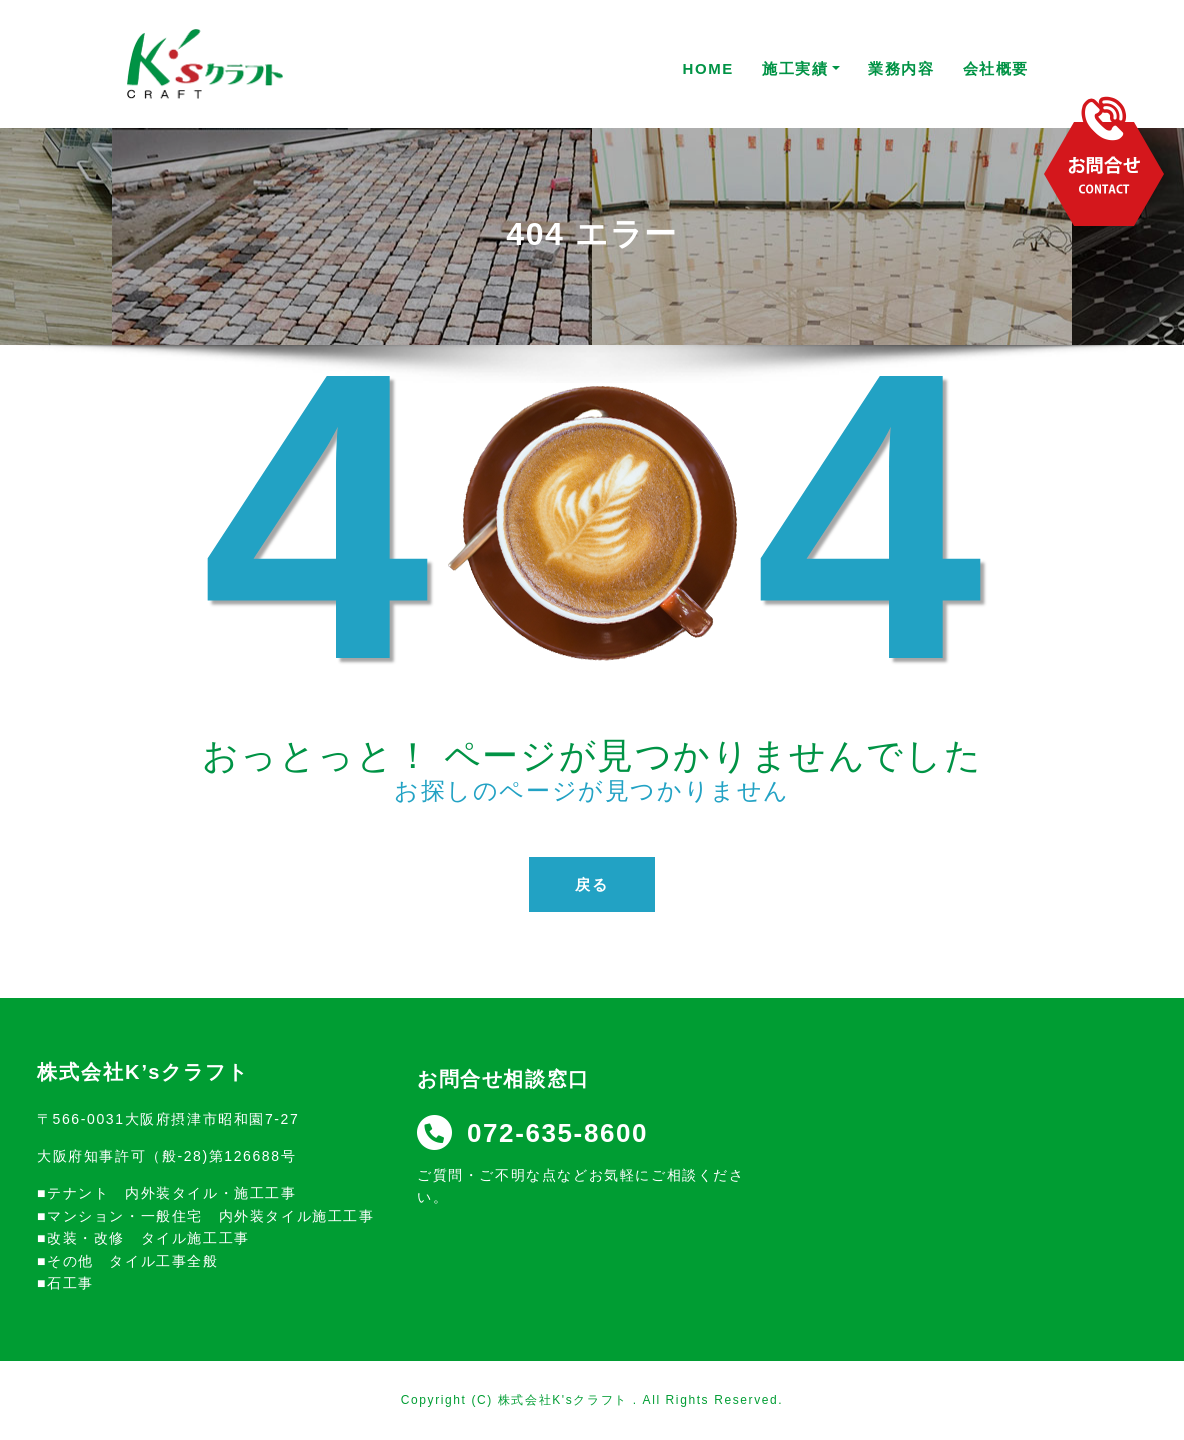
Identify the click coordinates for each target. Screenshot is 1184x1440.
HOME (708, 68)
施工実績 (801, 68)
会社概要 (996, 68)
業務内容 (901, 68)
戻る (591, 884)
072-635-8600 (532, 1133)
